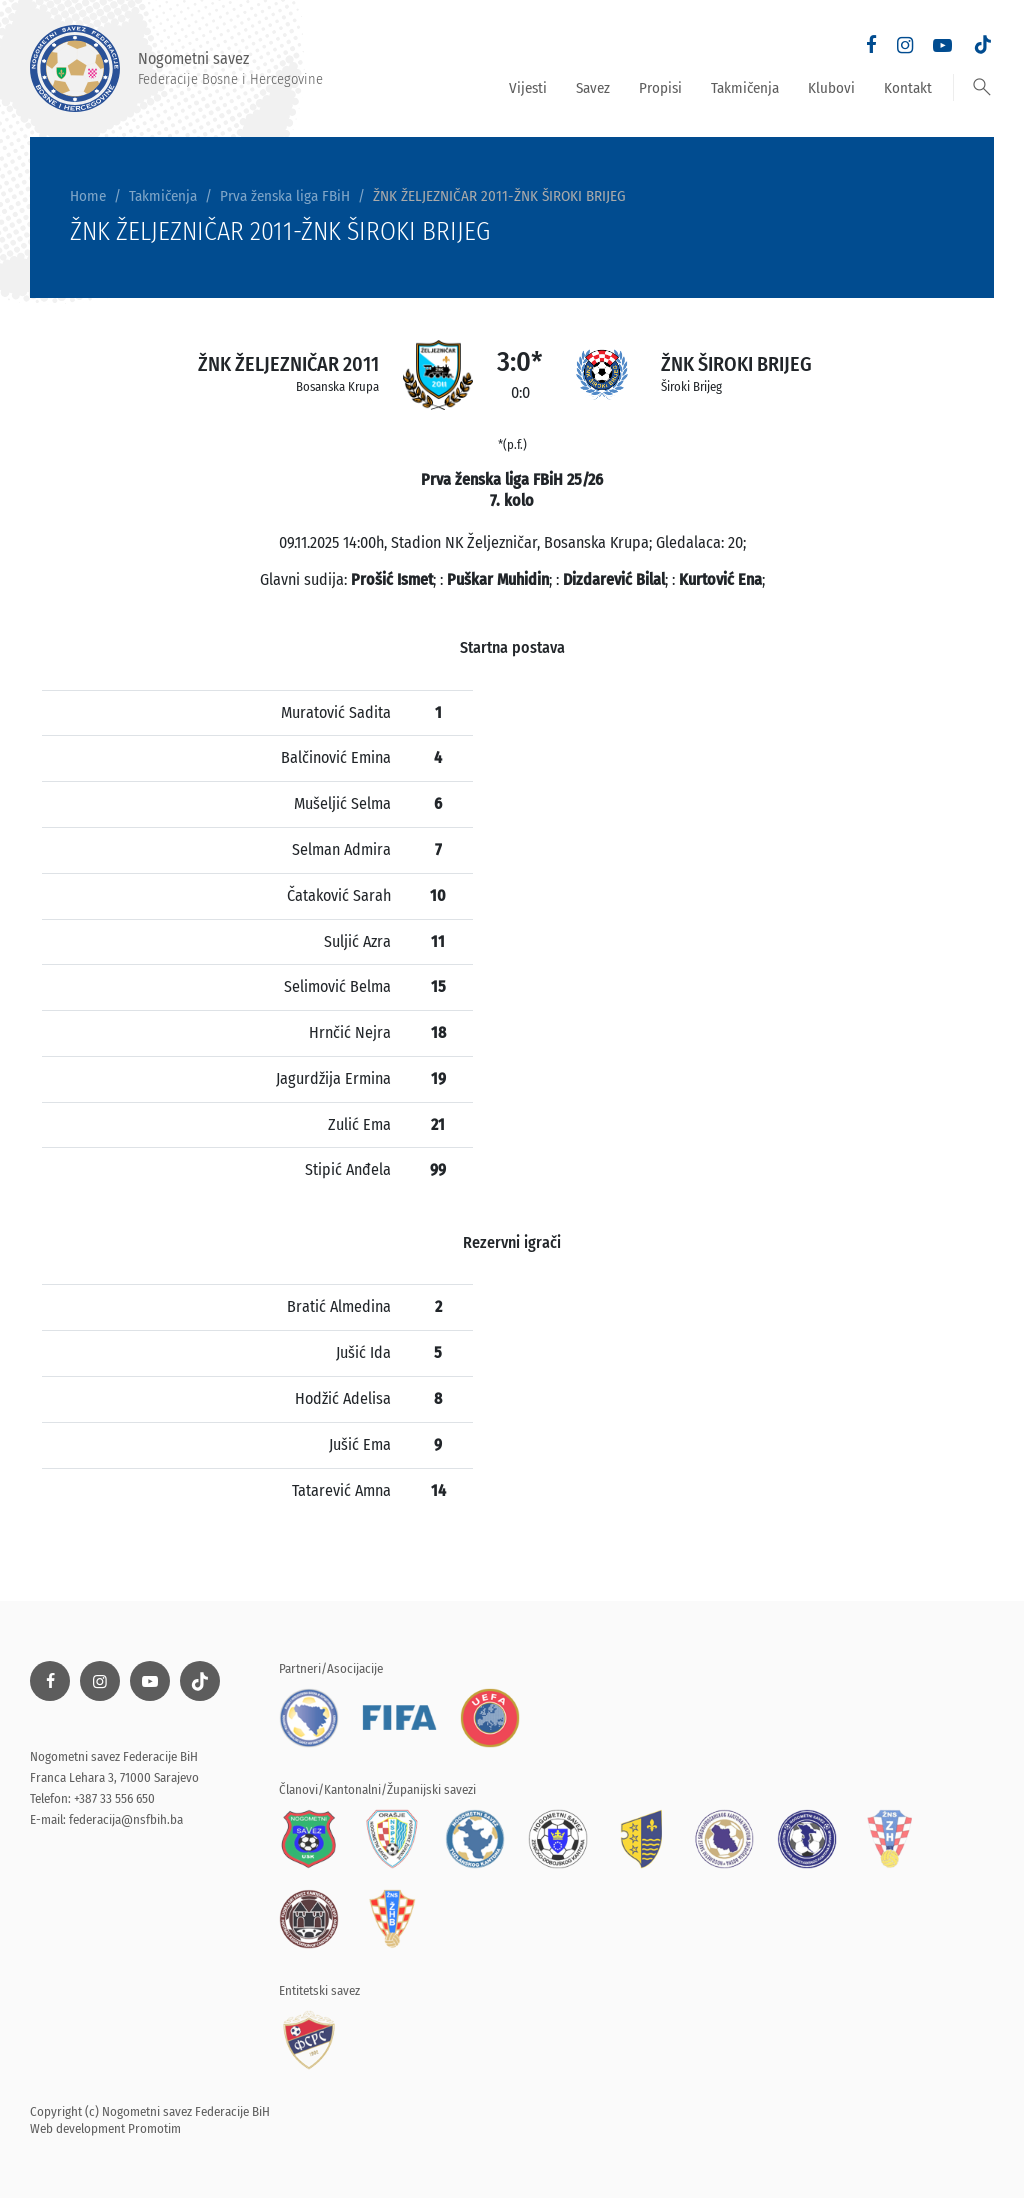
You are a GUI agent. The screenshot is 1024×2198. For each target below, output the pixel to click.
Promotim (154, 2128)
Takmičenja (745, 88)
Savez (593, 88)
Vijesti (528, 88)
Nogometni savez (176, 68)
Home (88, 196)
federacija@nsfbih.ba (126, 1819)
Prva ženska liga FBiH (285, 196)
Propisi (660, 88)
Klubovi (831, 88)
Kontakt (908, 88)
